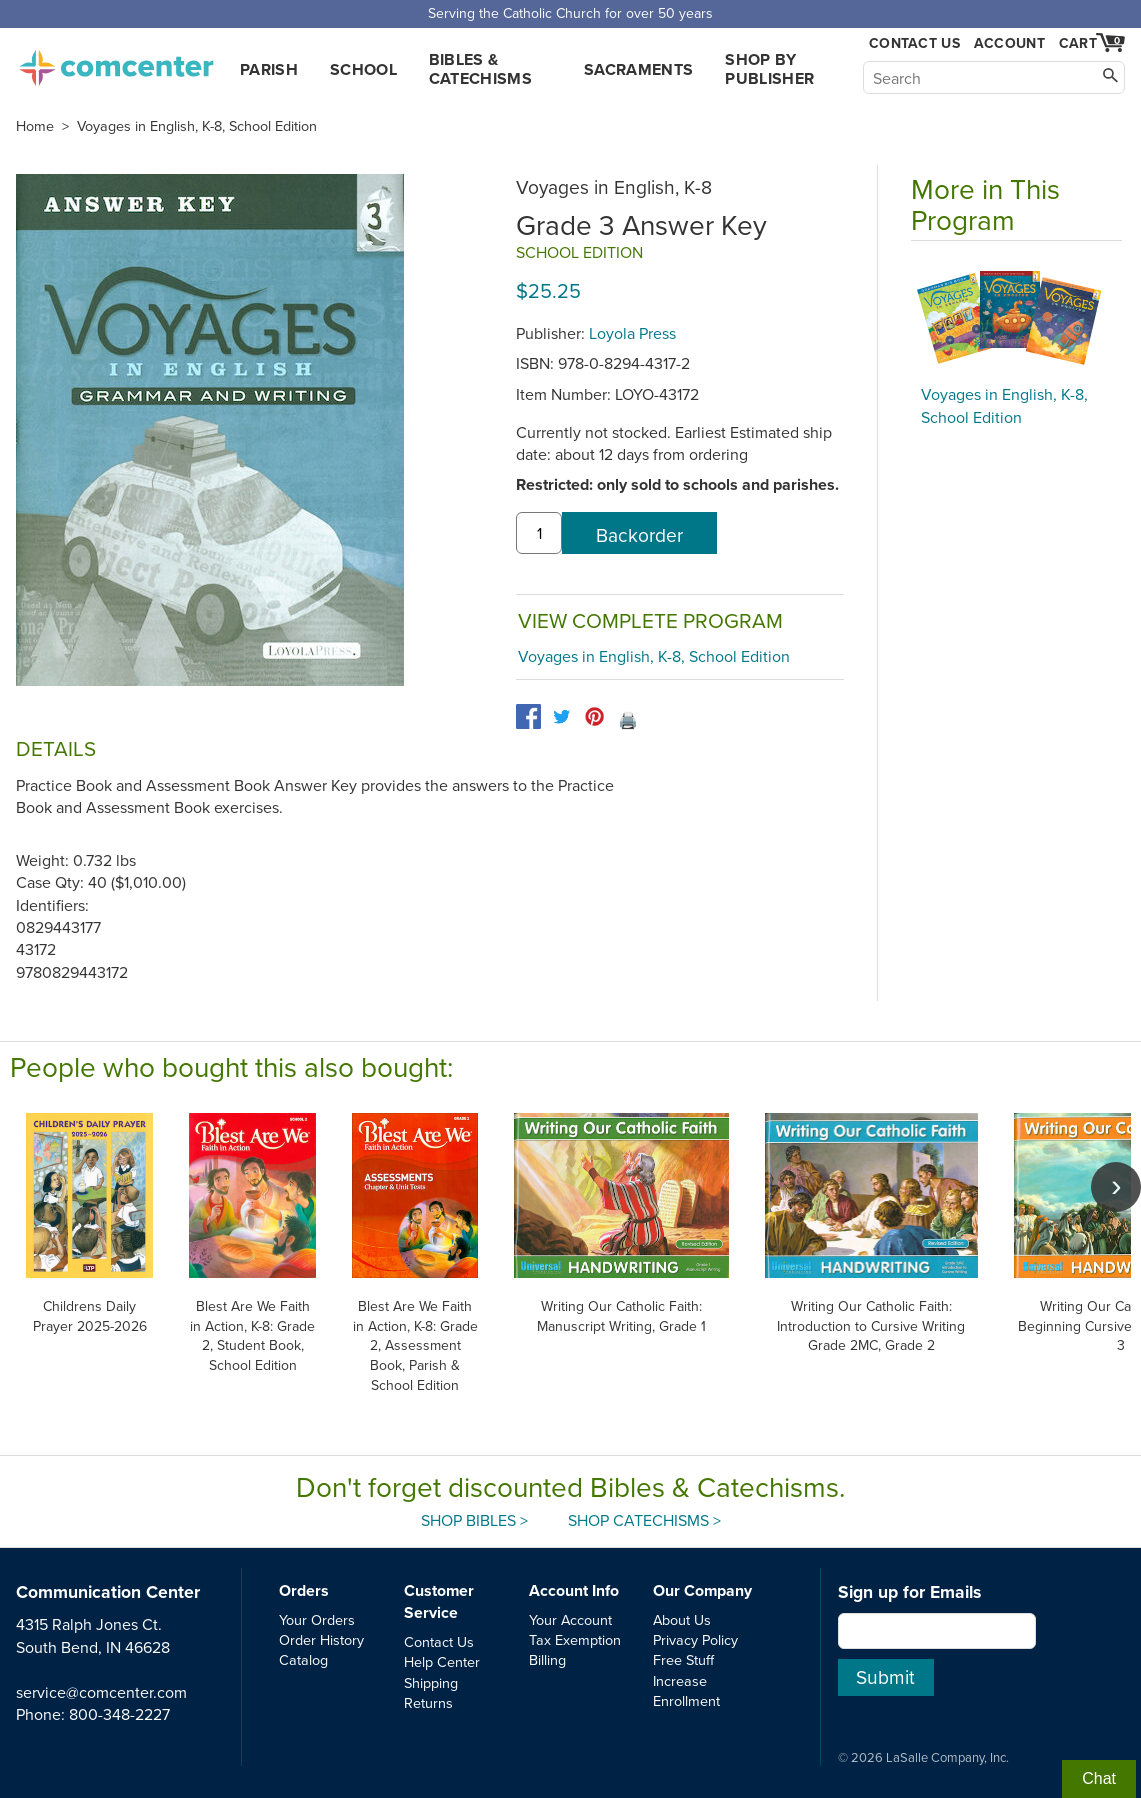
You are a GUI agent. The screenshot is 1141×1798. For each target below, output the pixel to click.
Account (1009, 43)
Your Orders (317, 1619)
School (363, 69)
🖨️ (628, 720)
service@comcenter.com (101, 1692)
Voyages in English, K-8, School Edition (197, 126)
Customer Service (439, 1601)
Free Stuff (683, 1659)
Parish (269, 69)
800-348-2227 (119, 1714)
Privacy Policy (695, 1639)
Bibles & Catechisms (480, 69)
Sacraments (638, 69)
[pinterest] (594, 716)
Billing (547, 1659)
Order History (321, 1639)
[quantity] (539, 533)
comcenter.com (116, 62)
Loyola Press (632, 333)
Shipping (431, 1682)
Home (35, 126)
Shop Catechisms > (644, 1520)
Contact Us (914, 43)
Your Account (570, 1619)
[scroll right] (1116, 1187)
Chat (1099, 1778)
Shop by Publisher (769, 69)
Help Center (442, 1661)
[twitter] (561, 716)
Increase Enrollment (686, 1690)
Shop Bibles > (474, 1520)
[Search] (994, 77)
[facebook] (528, 716)
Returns (428, 1702)
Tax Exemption (575, 1639)
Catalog (303, 1659)
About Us (682, 1619)
